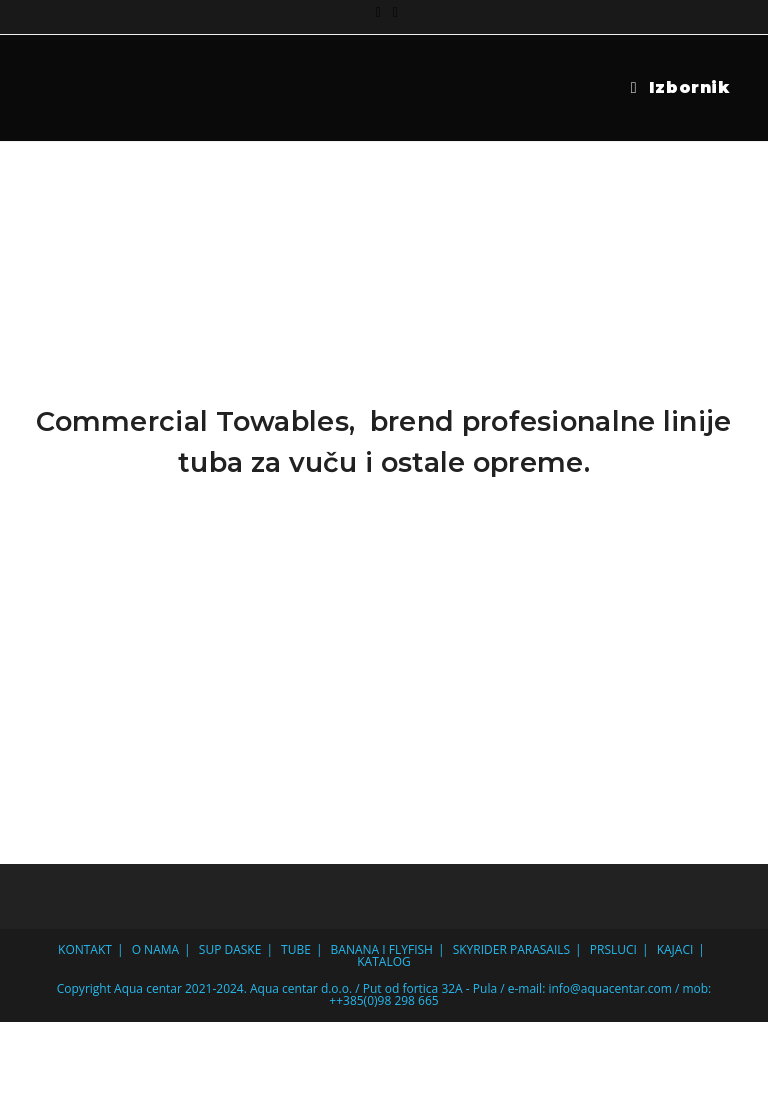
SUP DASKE (230, 949)
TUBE (296, 949)
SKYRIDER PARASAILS (511, 949)
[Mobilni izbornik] (680, 87)
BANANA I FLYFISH (382, 949)
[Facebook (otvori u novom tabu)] (378, 12)
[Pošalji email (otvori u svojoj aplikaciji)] (392, 12)
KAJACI (675, 949)
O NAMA (155, 949)
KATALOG (383, 961)
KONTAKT (85, 949)
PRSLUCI (613, 949)
